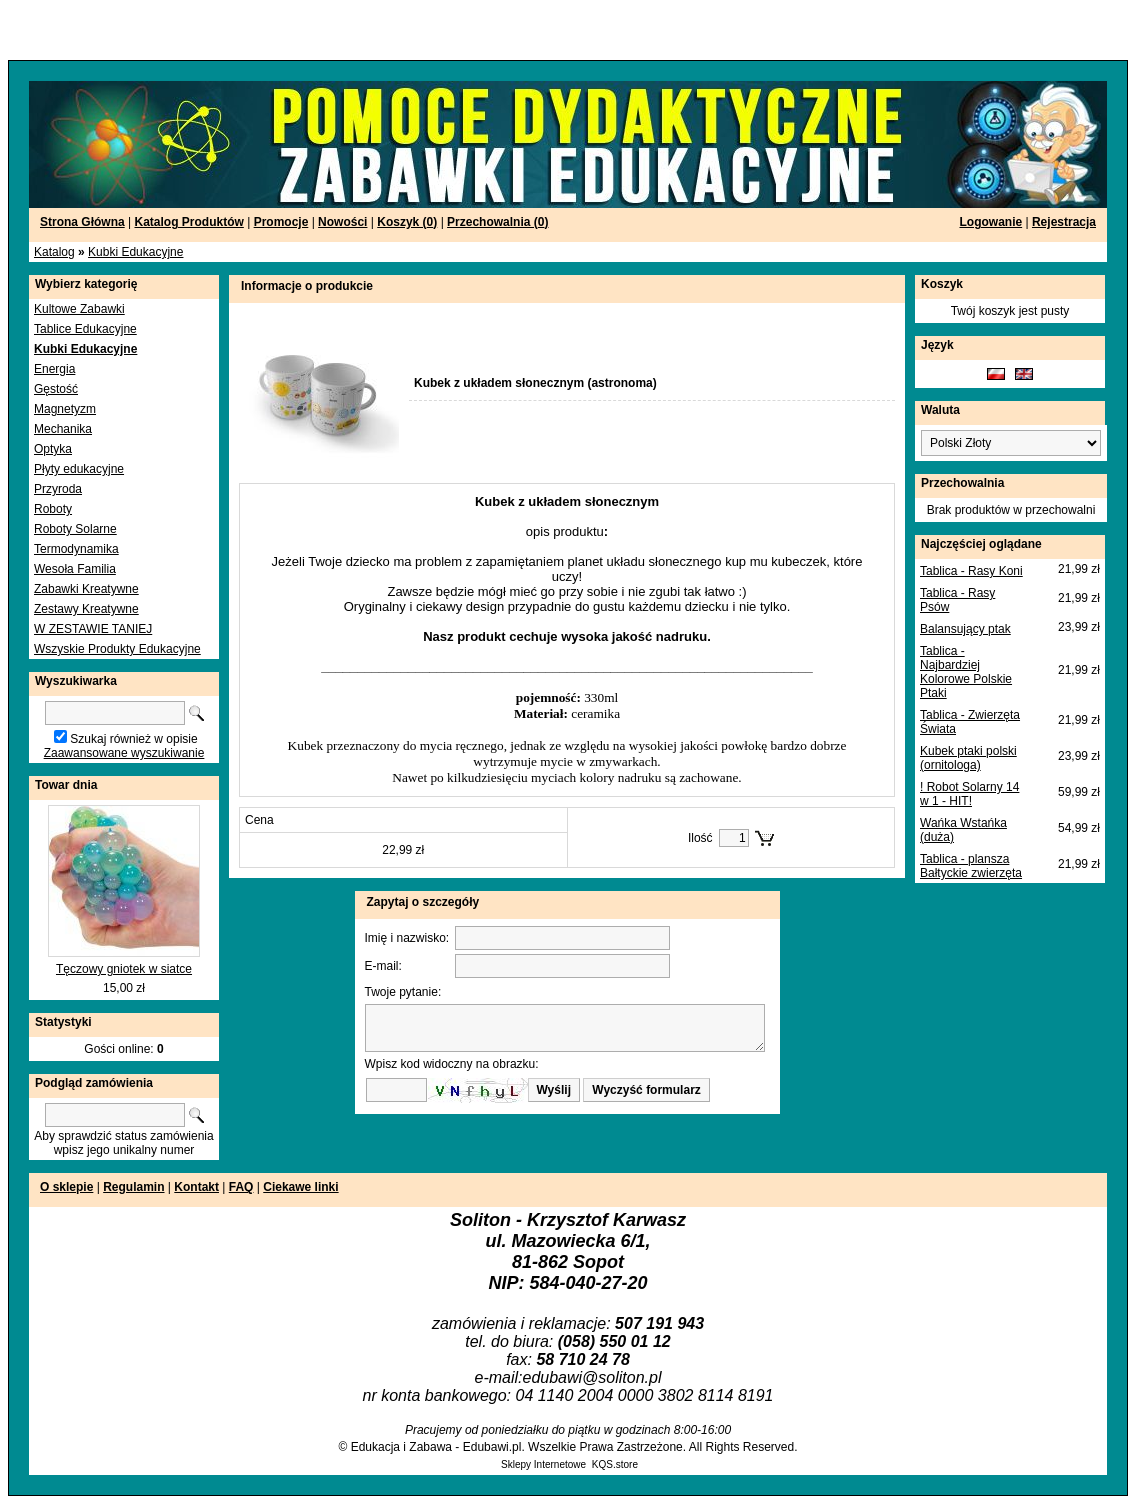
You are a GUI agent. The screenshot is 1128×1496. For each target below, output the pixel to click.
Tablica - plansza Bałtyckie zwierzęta (971, 866)
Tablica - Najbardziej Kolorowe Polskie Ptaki (966, 672)
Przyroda (58, 489)
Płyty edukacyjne (79, 469)
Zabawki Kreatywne (86, 589)
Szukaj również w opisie (133, 739)
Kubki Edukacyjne (135, 252)
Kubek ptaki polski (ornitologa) (968, 758)
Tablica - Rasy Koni (971, 571)
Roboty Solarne (75, 529)
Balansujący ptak (965, 629)
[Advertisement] (242, 30)
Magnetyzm (65, 409)
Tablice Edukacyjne (85, 329)
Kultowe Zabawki (79, 309)
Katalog (54, 252)
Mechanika (63, 429)
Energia (54, 369)
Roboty (53, 509)
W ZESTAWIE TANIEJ (93, 629)
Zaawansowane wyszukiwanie (124, 753)
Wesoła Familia (75, 569)
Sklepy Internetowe (543, 1464)
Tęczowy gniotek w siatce (124, 969)
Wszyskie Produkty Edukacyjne (117, 649)
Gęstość (56, 389)
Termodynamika (76, 549)
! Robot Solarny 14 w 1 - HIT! (969, 794)
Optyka (53, 449)
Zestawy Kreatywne (86, 609)
